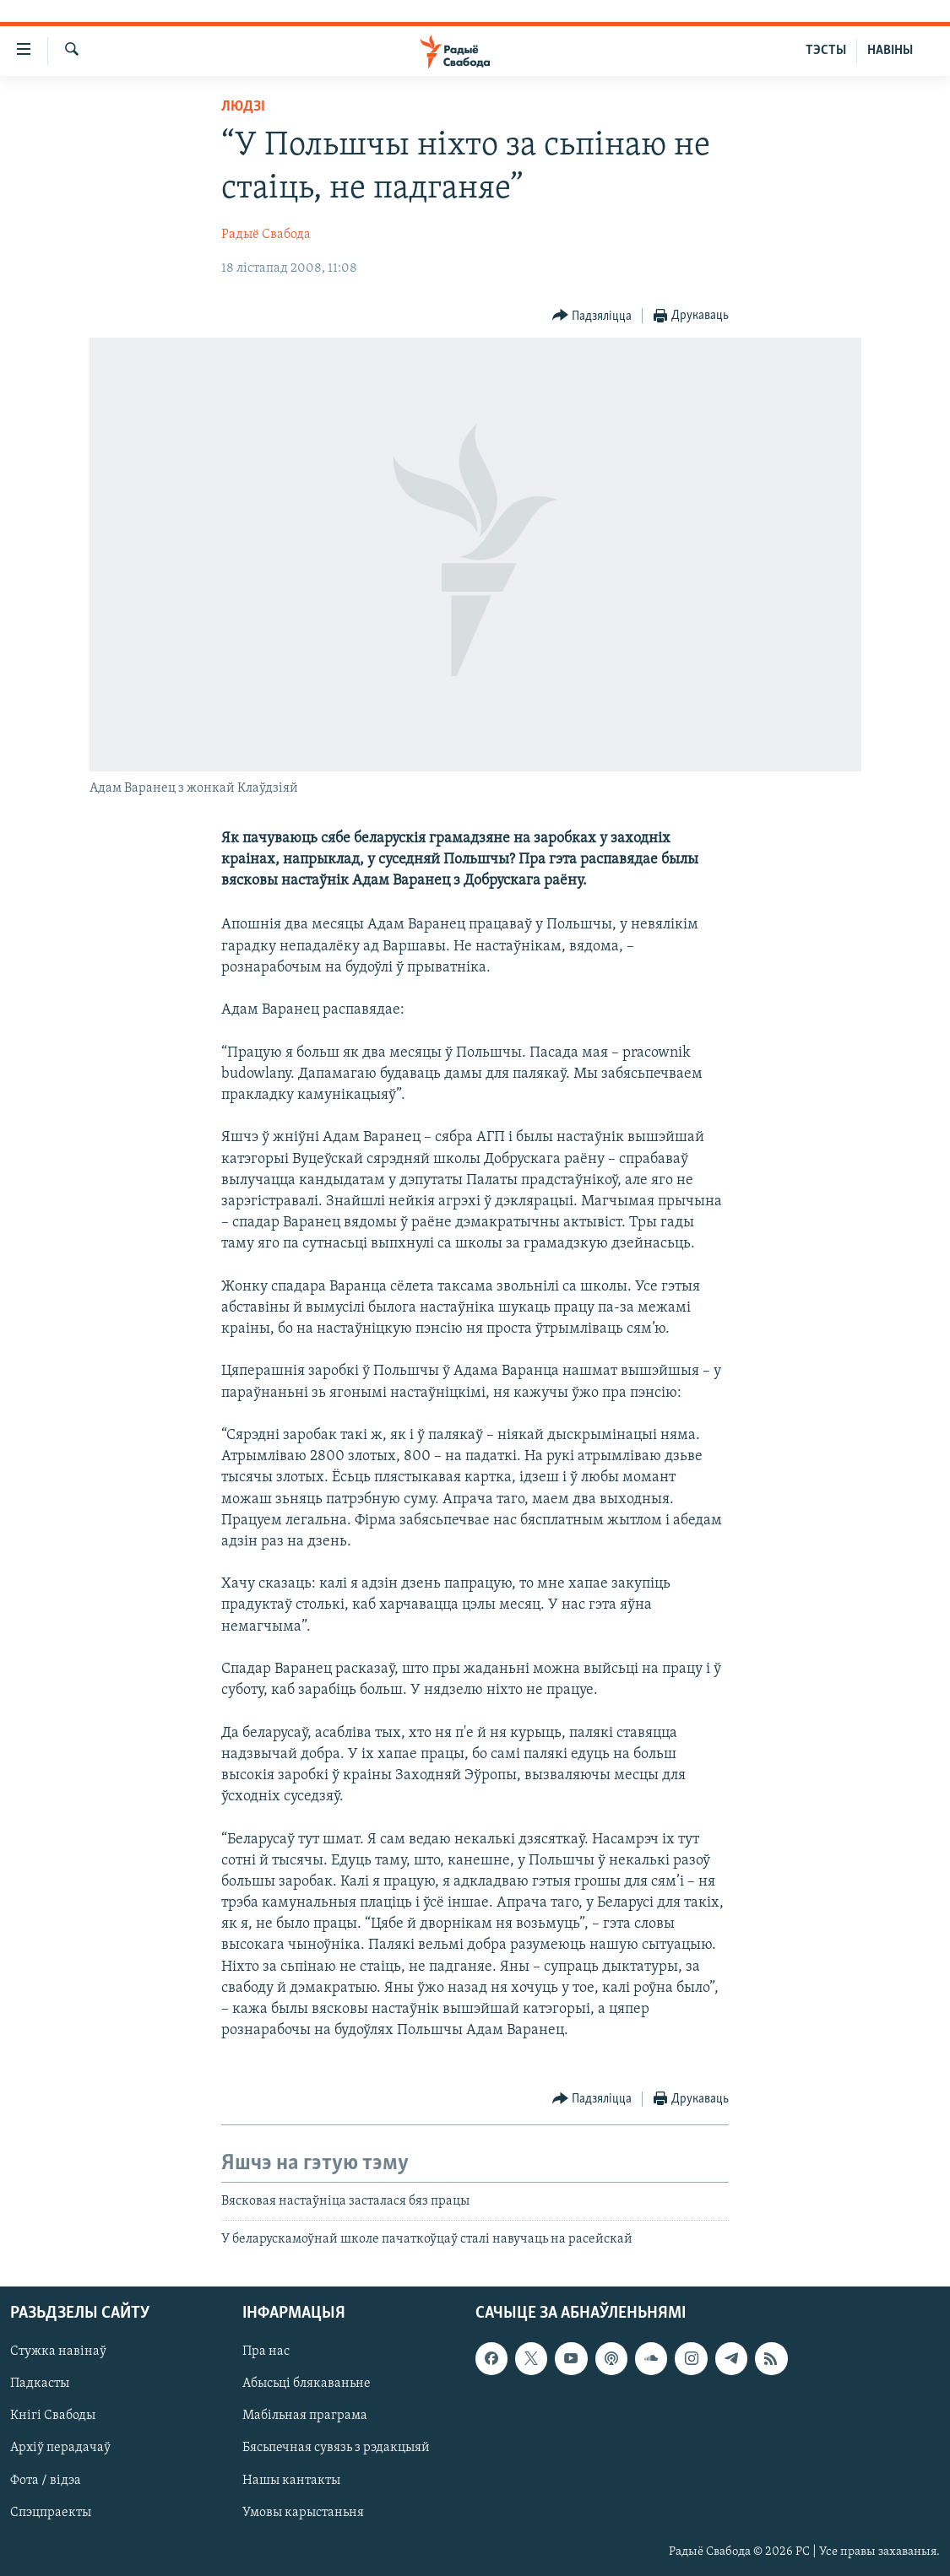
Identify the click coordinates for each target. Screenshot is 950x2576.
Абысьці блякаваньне (306, 2384)
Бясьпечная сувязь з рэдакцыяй (336, 2448)
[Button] (592, 316)
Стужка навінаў (58, 2352)
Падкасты (39, 2384)
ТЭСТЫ (826, 50)
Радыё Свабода (266, 234)
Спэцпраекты (50, 2512)
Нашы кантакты (291, 2480)
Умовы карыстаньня (303, 2512)
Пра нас (266, 2352)
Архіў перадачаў (60, 2448)
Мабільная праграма (304, 2416)
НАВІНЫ (890, 50)
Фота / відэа (45, 2480)
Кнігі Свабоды (52, 2416)
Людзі (243, 107)
